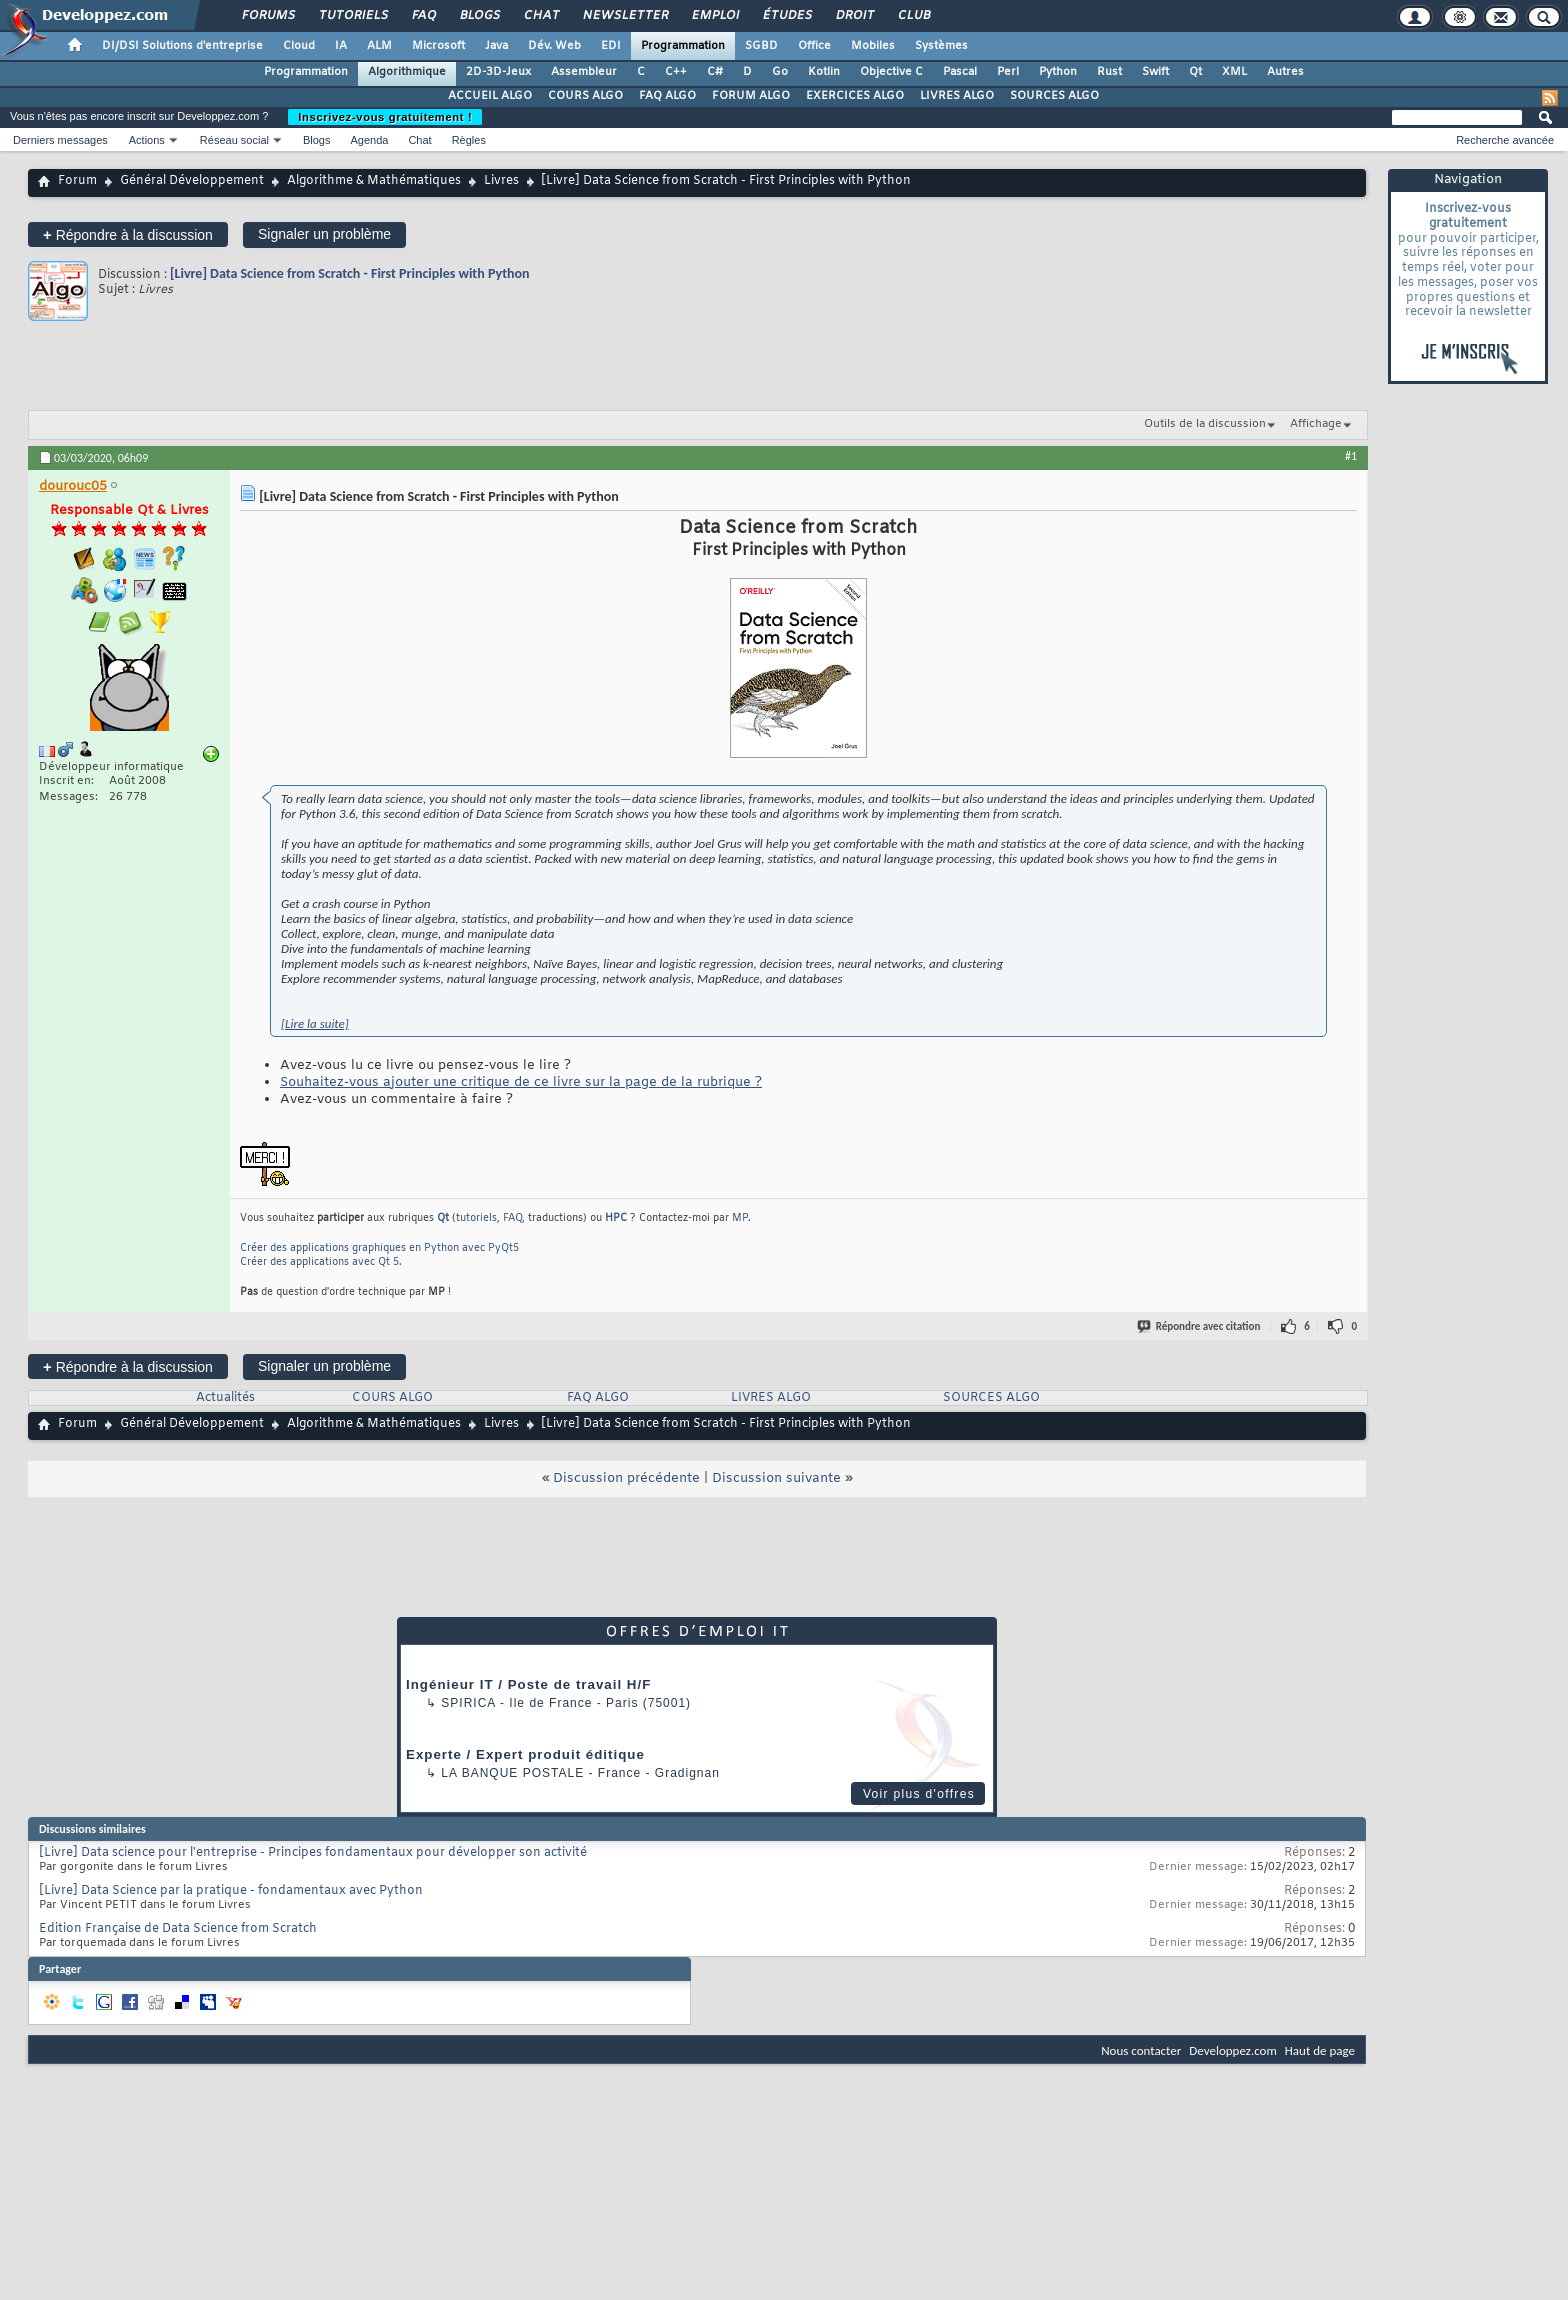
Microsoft (438, 46)
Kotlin (824, 72)
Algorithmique (407, 72)
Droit (854, 16)
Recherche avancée (1505, 140)
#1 (1351, 456)
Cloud (299, 46)
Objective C (891, 72)
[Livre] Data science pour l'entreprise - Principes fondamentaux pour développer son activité (313, 1853)
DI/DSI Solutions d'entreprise (182, 46)
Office (814, 46)
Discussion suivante (776, 1478)
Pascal (960, 72)
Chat (540, 16)
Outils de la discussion (1205, 424)
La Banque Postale (512, 1773)
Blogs (479, 16)
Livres (501, 181)
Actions (147, 140)
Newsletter (624, 16)
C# (715, 72)
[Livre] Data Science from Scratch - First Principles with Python (350, 273)
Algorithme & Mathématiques (374, 181)
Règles (469, 140)
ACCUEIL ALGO (490, 96)
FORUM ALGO (751, 96)
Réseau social (234, 140)
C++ (676, 72)
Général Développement (192, 181)
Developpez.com (1233, 2050)
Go (780, 72)
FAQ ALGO (667, 96)
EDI (611, 46)
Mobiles (873, 46)
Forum (77, 181)
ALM (379, 46)
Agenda (369, 140)
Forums (267, 16)
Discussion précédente (626, 1478)
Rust (1109, 72)
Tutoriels (352, 16)
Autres (1285, 72)
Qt (1195, 72)
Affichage (1316, 424)
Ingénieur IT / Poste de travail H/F (528, 1684)
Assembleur (584, 72)
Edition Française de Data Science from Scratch (178, 1929)
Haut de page (1320, 2050)
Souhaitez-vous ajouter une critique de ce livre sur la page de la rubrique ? (521, 1082)
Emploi (714, 16)
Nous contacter (1141, 2050)
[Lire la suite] (315, 1023)
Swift (1155, 72)
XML (1234, 72)
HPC (616, 1218)
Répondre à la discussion (128, 234)
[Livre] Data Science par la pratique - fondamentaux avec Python (231, 1891)
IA (341, 46)
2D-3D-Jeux (498, 72)
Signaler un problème (324, 234)
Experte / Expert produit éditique (525, 1754)
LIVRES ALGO (957, 96)
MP (740, 1218)
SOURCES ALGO (1054, 96)
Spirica (468, 1703)
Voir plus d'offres (919, 1794)
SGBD (761, 46)
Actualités (225, 1398)
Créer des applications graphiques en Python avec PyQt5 (379, 1248)
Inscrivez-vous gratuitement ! (385, 117)
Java (496, 46)
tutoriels (476, 1218)
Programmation (683, 46)
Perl (1008, 72)
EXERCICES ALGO (855, 96)
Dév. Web (554, 46)
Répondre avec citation (1200, 1326)
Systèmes (941, 46)
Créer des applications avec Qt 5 (319, 1262)
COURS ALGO (585, 96)
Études (786, 16)
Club (913, 16)
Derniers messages (60, 140)
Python (1058, 72)
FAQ (423, 16)
